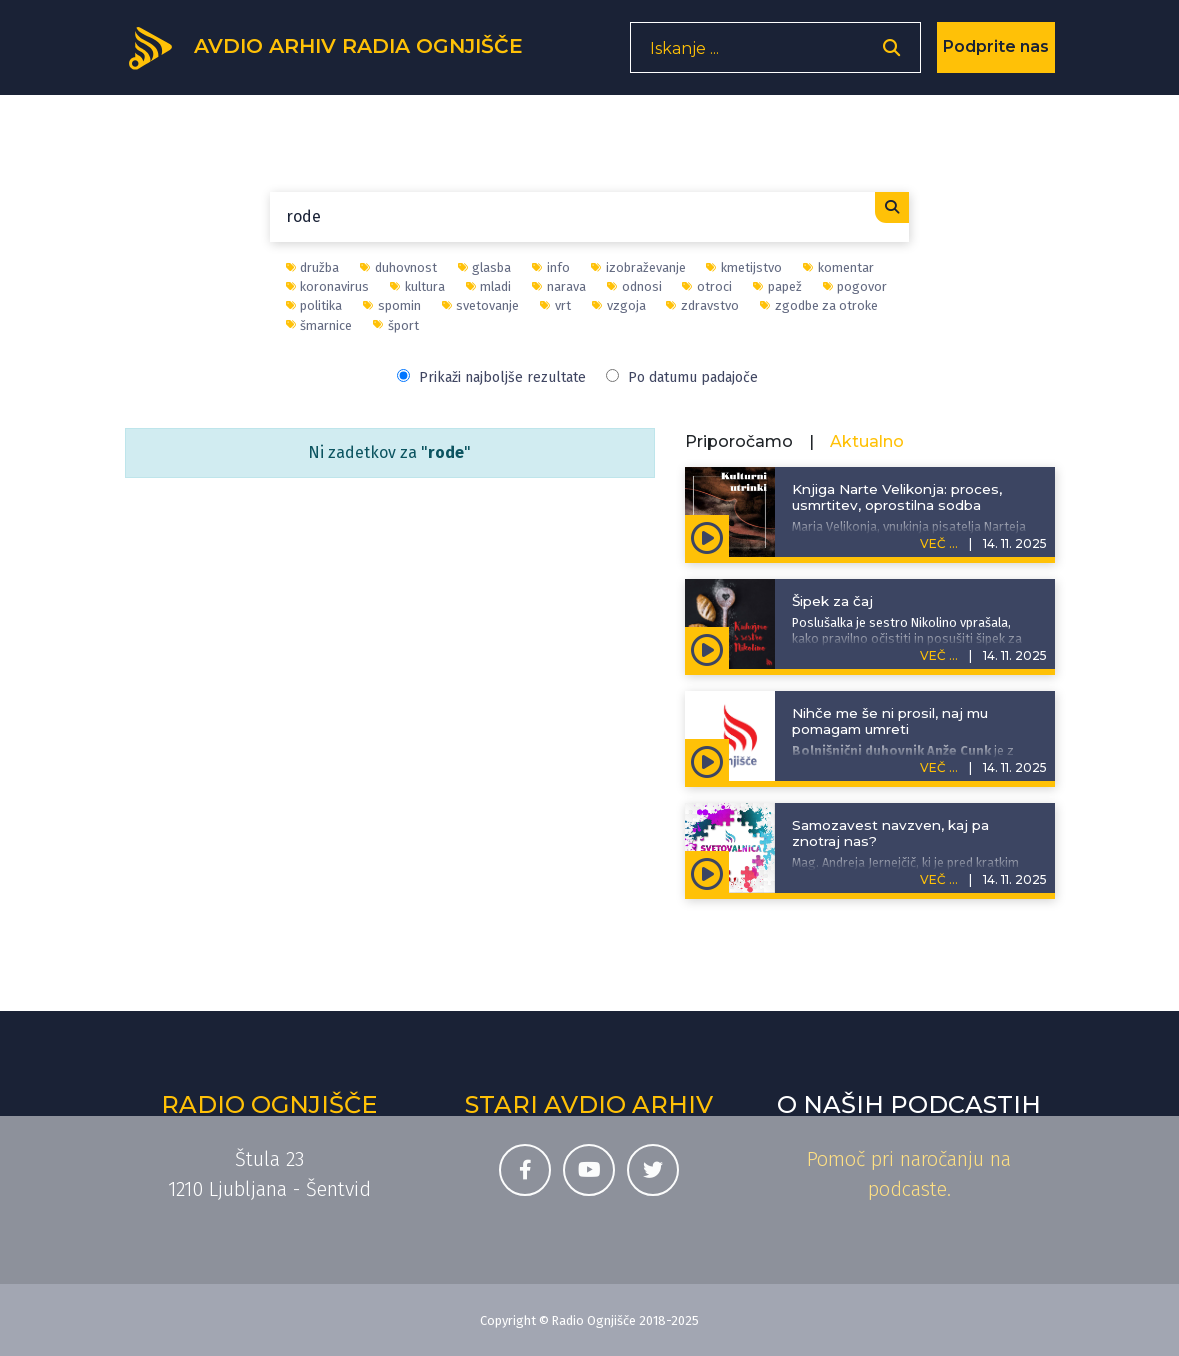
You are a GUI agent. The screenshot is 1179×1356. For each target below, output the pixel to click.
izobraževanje (638, 267)
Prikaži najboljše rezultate (491, 377)
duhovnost (398, 267)
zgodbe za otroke (819, 305)
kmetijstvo (744, 267)
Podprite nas (996, 54)
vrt (555, 305)
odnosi (634, 286)
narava (559, 286)
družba (313, 267)
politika (314, 305)
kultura (417, 286)
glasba (485, 267)
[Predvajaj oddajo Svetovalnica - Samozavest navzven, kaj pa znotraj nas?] (707, 872)
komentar (838, 267)
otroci (707, 286)
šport (396, 325)
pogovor (855, 286)
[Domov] (341, 53)
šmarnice (319, 325)
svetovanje (481, 305)
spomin (392, 305)
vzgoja (619, 305)
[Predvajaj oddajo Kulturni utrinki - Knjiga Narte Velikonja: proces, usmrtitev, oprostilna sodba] (707, 536)
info (551, 267)
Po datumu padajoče (682, 377)
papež (777, 286)
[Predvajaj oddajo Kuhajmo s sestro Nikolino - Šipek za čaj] (707, 648)
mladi (489, 286)
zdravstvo (702, 305)
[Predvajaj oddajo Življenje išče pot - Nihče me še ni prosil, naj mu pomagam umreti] (707, 760)
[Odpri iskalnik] (891, 55)
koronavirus (328, 286)
